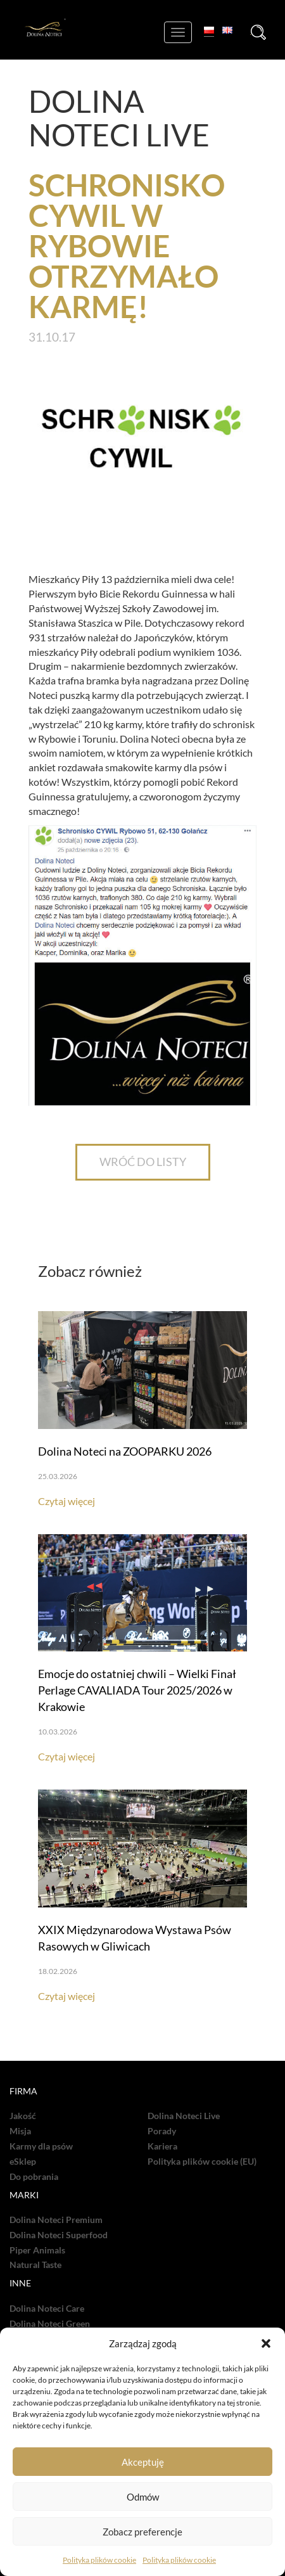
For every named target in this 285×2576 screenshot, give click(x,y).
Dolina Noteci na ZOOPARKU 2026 (125, 1451)
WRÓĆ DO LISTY (142, 1162)
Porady (162, 2131)
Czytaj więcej (66, 1501)
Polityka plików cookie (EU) (202, 2161)
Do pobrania (34, 2177)
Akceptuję (143, 2462)
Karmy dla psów (41, 2146)
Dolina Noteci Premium (56, 2220)
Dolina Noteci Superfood (59, 2235)
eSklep (23, 2161)
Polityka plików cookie (99, 2560)
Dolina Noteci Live (184, 2116)
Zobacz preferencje (142, 2531)
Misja (20, 2131)
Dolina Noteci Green (50, 2324)
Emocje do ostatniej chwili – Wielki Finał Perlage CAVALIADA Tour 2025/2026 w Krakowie (137, 1690)
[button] (266, 2343)
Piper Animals (37, 2250)
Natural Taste (35, 2265)
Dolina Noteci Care (47, 2309)
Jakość (23, 2116)
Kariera (162, 2146)
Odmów (143, 2496)
